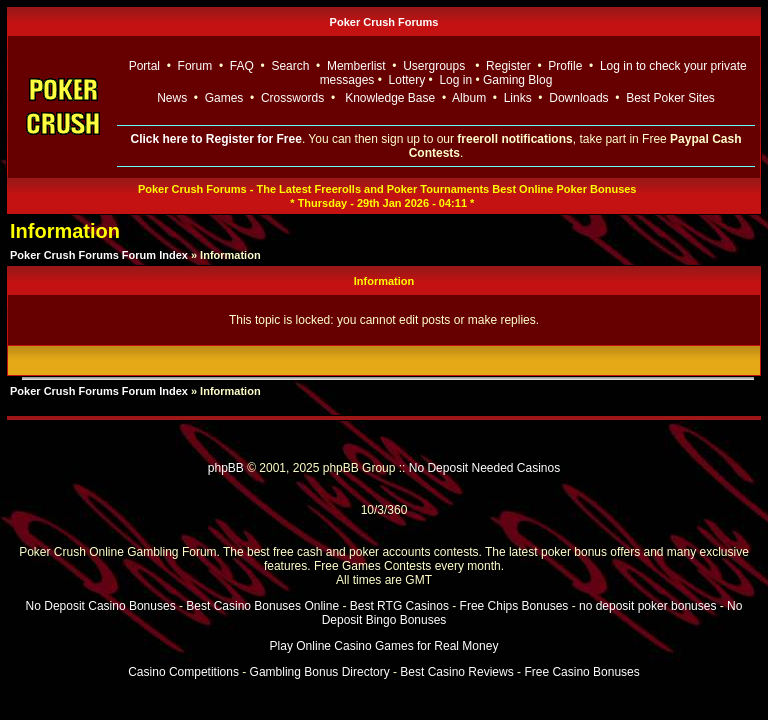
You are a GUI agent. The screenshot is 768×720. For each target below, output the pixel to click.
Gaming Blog (517, 80)
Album (469, 98)
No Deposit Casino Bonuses (101, 606)
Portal (144, 66)
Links (518, 98)
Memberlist (356, 66)
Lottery (407, 80)
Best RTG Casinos (399, 606)
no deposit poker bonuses (647, 606)
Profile (565, 66)
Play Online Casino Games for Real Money (384, 646)
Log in (457, 80)
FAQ (242, 66)
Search (290, 66)
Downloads (578, 98)
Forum (195, 66)
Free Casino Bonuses (581, 672)
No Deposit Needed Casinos (484, 468)
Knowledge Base (390, 98)
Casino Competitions (183, 672)
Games (224, 98)
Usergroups (434, 66)
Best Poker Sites (670, 98)
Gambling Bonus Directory (320, 672)
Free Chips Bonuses (514, 606)
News (172, 98)
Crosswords (292, 98)
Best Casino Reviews (456, 672)
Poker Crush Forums (384, 22)
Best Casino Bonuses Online (262, 606)
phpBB (226, 468)
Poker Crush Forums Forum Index (99, 255)
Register (508, 66)
